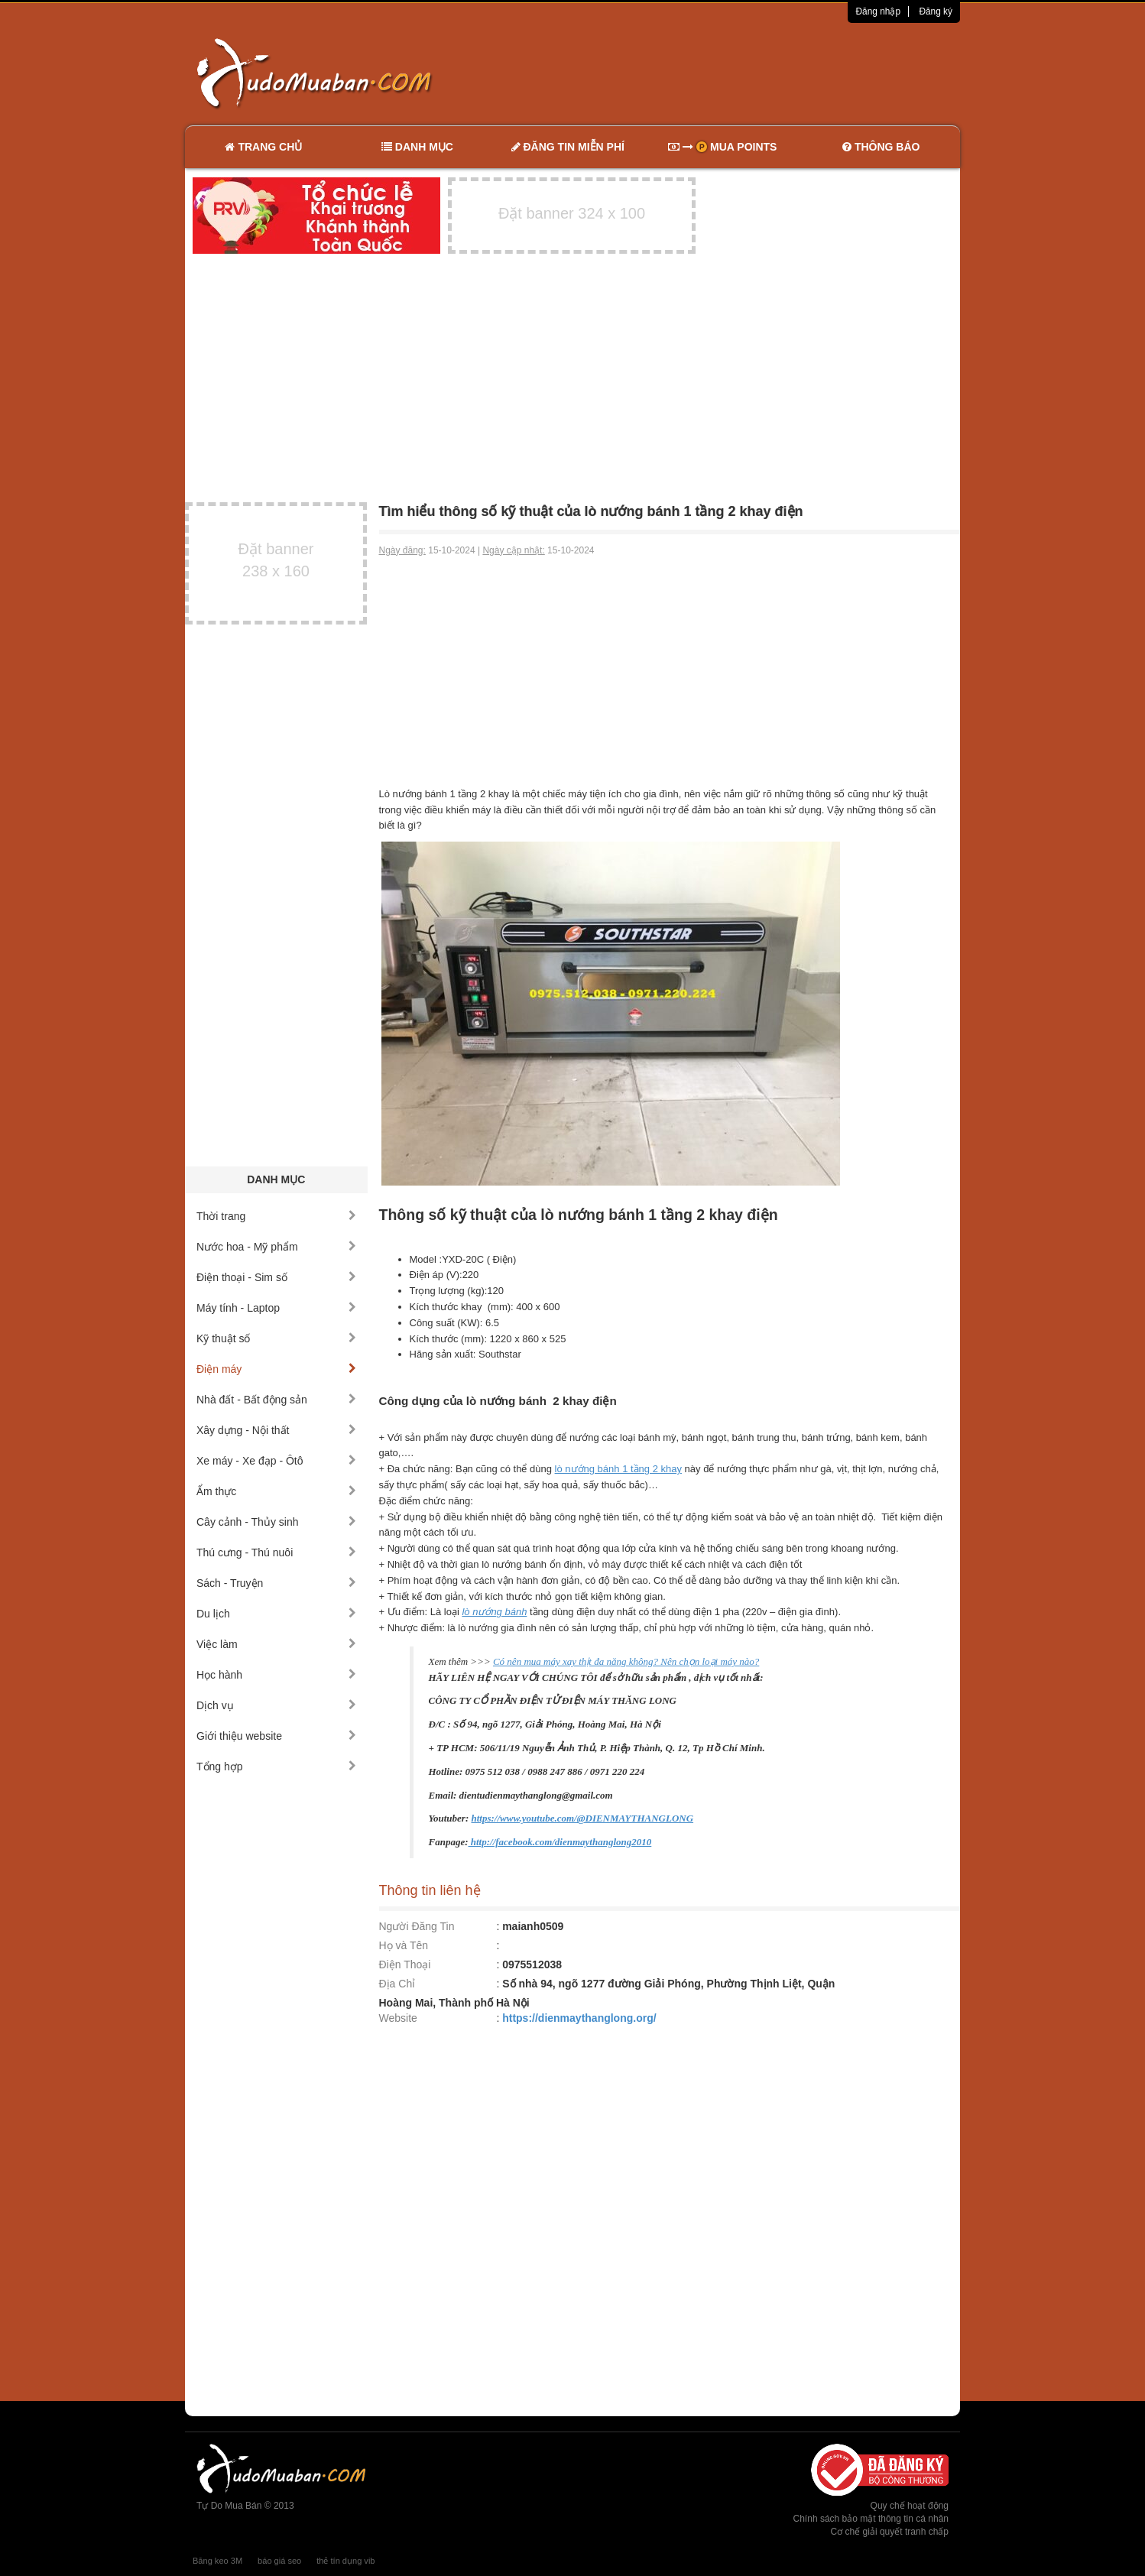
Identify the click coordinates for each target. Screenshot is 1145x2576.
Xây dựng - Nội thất (276, 1430)
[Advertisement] (733, 72)
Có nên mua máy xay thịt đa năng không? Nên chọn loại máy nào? (626, 1661)
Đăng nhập (877, 11)
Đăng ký (935, 11)
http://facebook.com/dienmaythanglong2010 (560, 1842)
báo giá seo (279, 2560)
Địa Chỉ (397, 1983)
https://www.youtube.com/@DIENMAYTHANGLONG (582, 1818)
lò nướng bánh (494, 1611)
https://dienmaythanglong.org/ (579, 2018)
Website (398, 2018)
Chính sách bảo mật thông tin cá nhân (871, 2518)
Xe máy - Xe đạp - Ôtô (276, 1461)
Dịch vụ (276, 1705)
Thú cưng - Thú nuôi (276, 1552)
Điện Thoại (405, 1964)
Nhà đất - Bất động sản (276, 1399)
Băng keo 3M (217, 2560)
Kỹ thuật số (276, 1338)
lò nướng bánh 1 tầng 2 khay (618, 1469)
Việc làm (276, 1644)
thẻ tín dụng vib (345, 2560)
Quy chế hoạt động (910, 2505)
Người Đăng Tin (417, 1926)
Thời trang (276, 1216)
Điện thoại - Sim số (276, 1277)
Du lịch (276, 1614)
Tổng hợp (276, 1766)
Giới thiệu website (276, 1736)
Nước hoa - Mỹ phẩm (276, 1247)
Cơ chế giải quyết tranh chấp (890, 2531)
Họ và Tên (404, 1945)
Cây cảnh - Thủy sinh (276, 1522)
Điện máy (276, 1369)
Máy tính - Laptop (276, 1308)
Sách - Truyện (276, 1583)
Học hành (276, 1675)
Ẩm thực (276, 1491)
